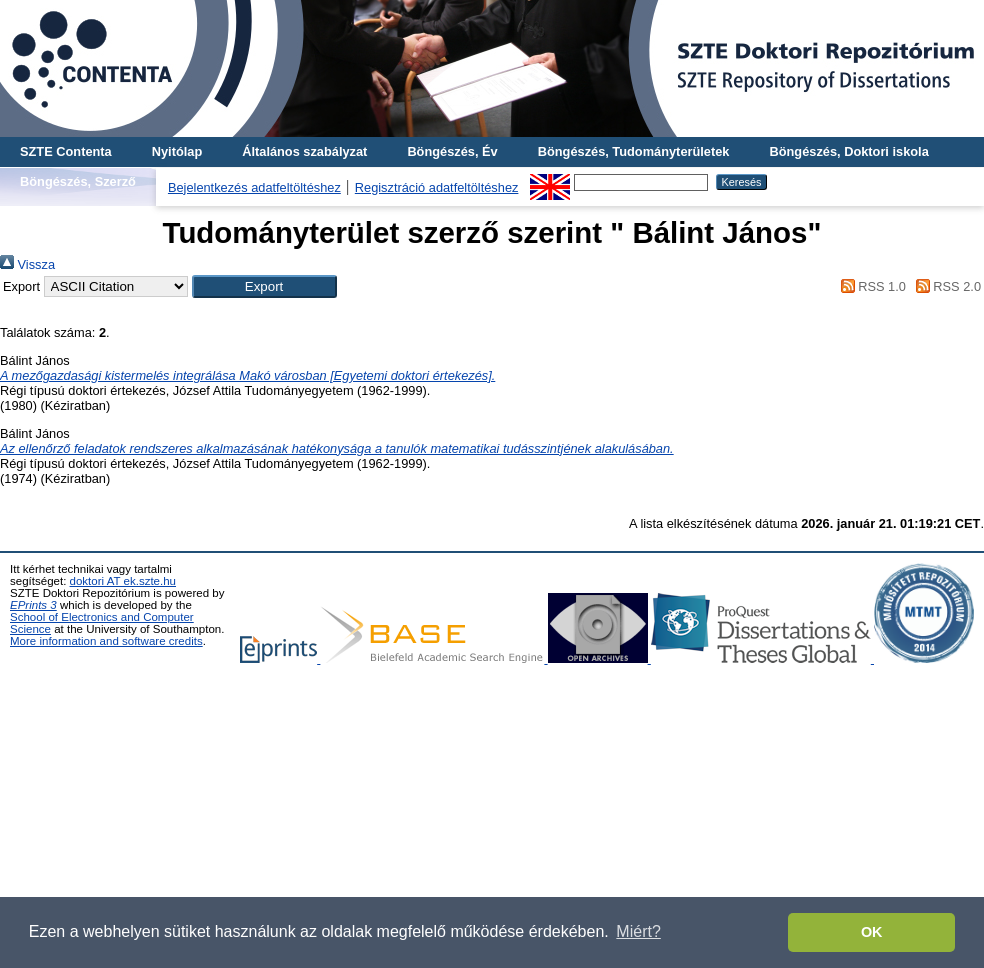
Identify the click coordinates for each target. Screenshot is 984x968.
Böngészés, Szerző (78, 181)
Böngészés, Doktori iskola (848, 151)
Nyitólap (177, 151)
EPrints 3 (33, 605)
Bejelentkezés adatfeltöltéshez (254, 187)
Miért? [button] (638, 931)
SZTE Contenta (66, 151)
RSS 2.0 (945, 286)
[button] (264, 286)
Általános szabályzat (304, 151)
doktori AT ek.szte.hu (123, 581)
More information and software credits (106, 641)
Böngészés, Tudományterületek (634, 151)
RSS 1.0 (870, 286)
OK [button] (872, 932)
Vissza (27, 264)
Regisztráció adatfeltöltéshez (437, 187)
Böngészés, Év (452, 151)
